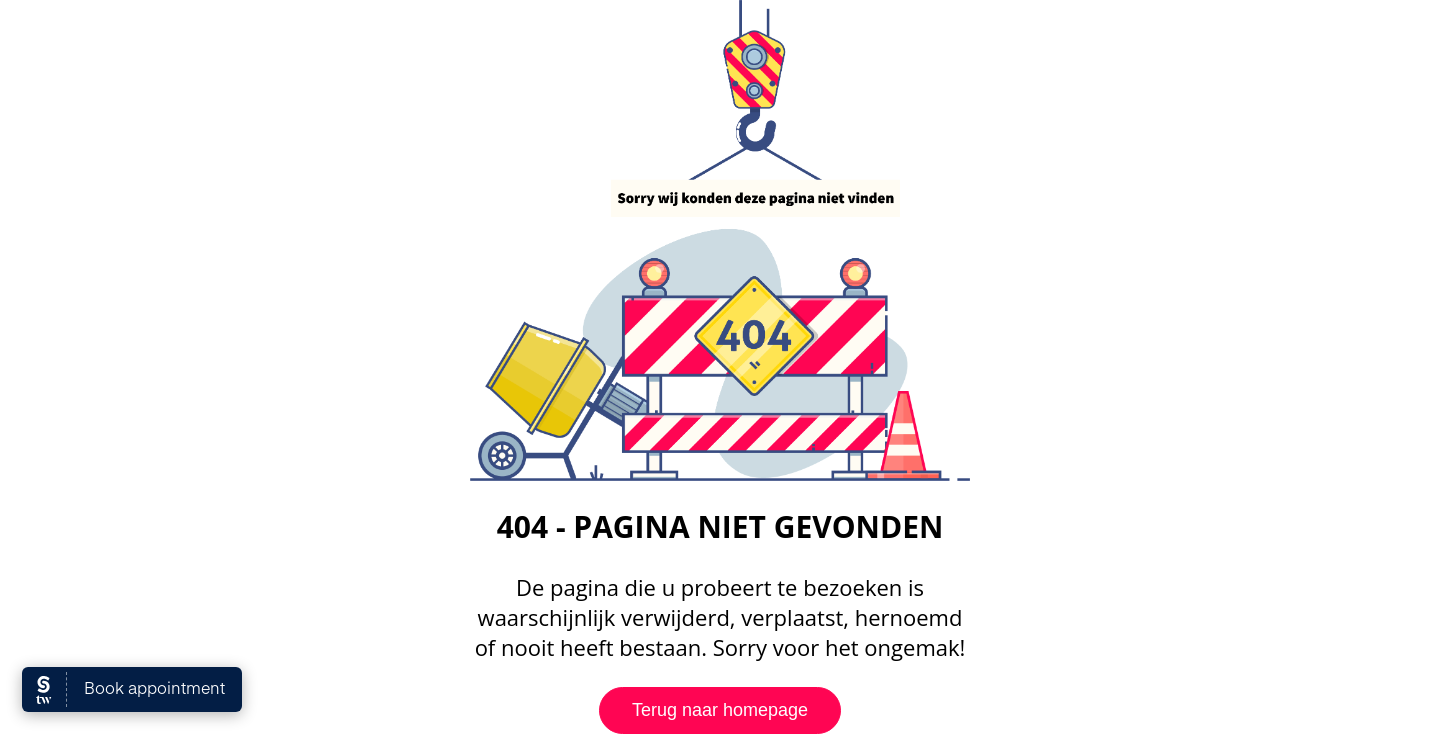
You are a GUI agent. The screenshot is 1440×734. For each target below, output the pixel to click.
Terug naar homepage (720, 710)
